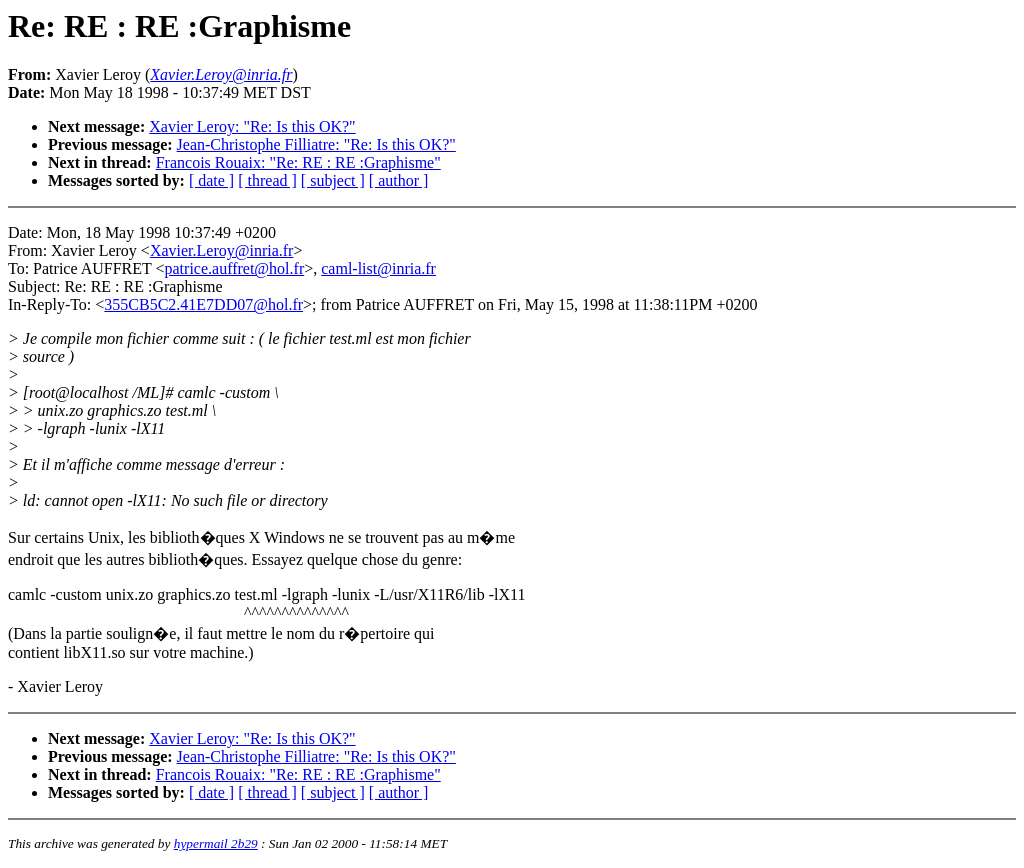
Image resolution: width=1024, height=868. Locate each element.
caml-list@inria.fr (378, 268)
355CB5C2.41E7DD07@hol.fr (203, 304)
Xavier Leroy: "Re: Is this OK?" (252, 126)
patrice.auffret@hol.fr (235, 268)
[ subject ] (333, 180)
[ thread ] (267, 180)
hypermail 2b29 (216, 843)
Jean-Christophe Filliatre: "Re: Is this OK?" (316, 144)
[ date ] (211, 180)
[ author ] (399, 180)
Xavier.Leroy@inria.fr (222, 250)
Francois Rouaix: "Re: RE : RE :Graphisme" (298, 162)
